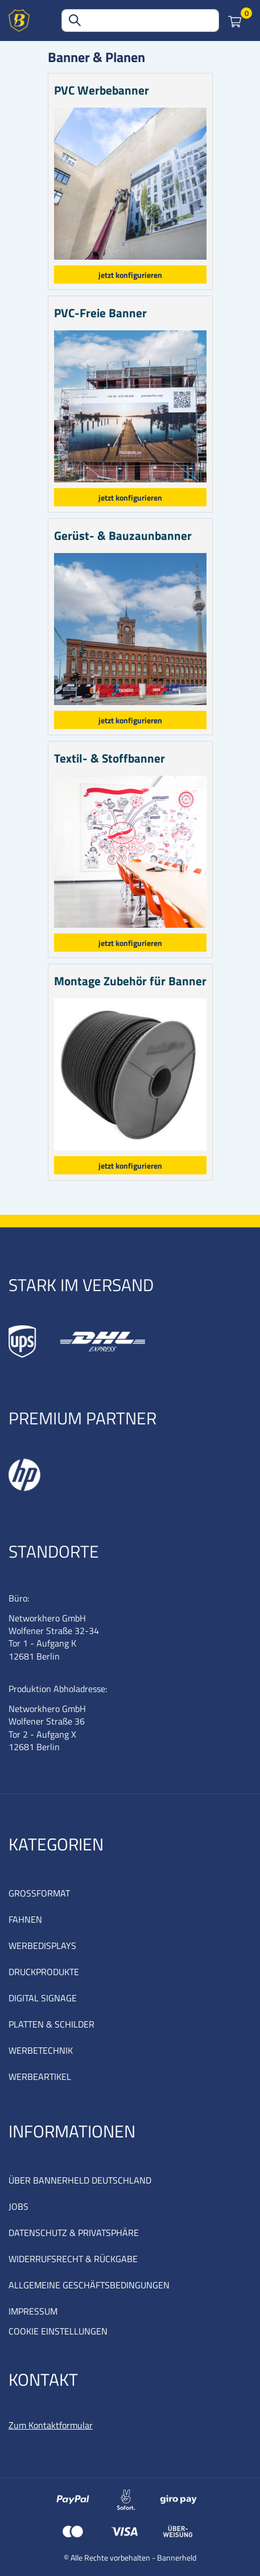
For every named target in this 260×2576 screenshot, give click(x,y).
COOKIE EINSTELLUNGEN (58, 2331)
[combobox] (140, 20)
